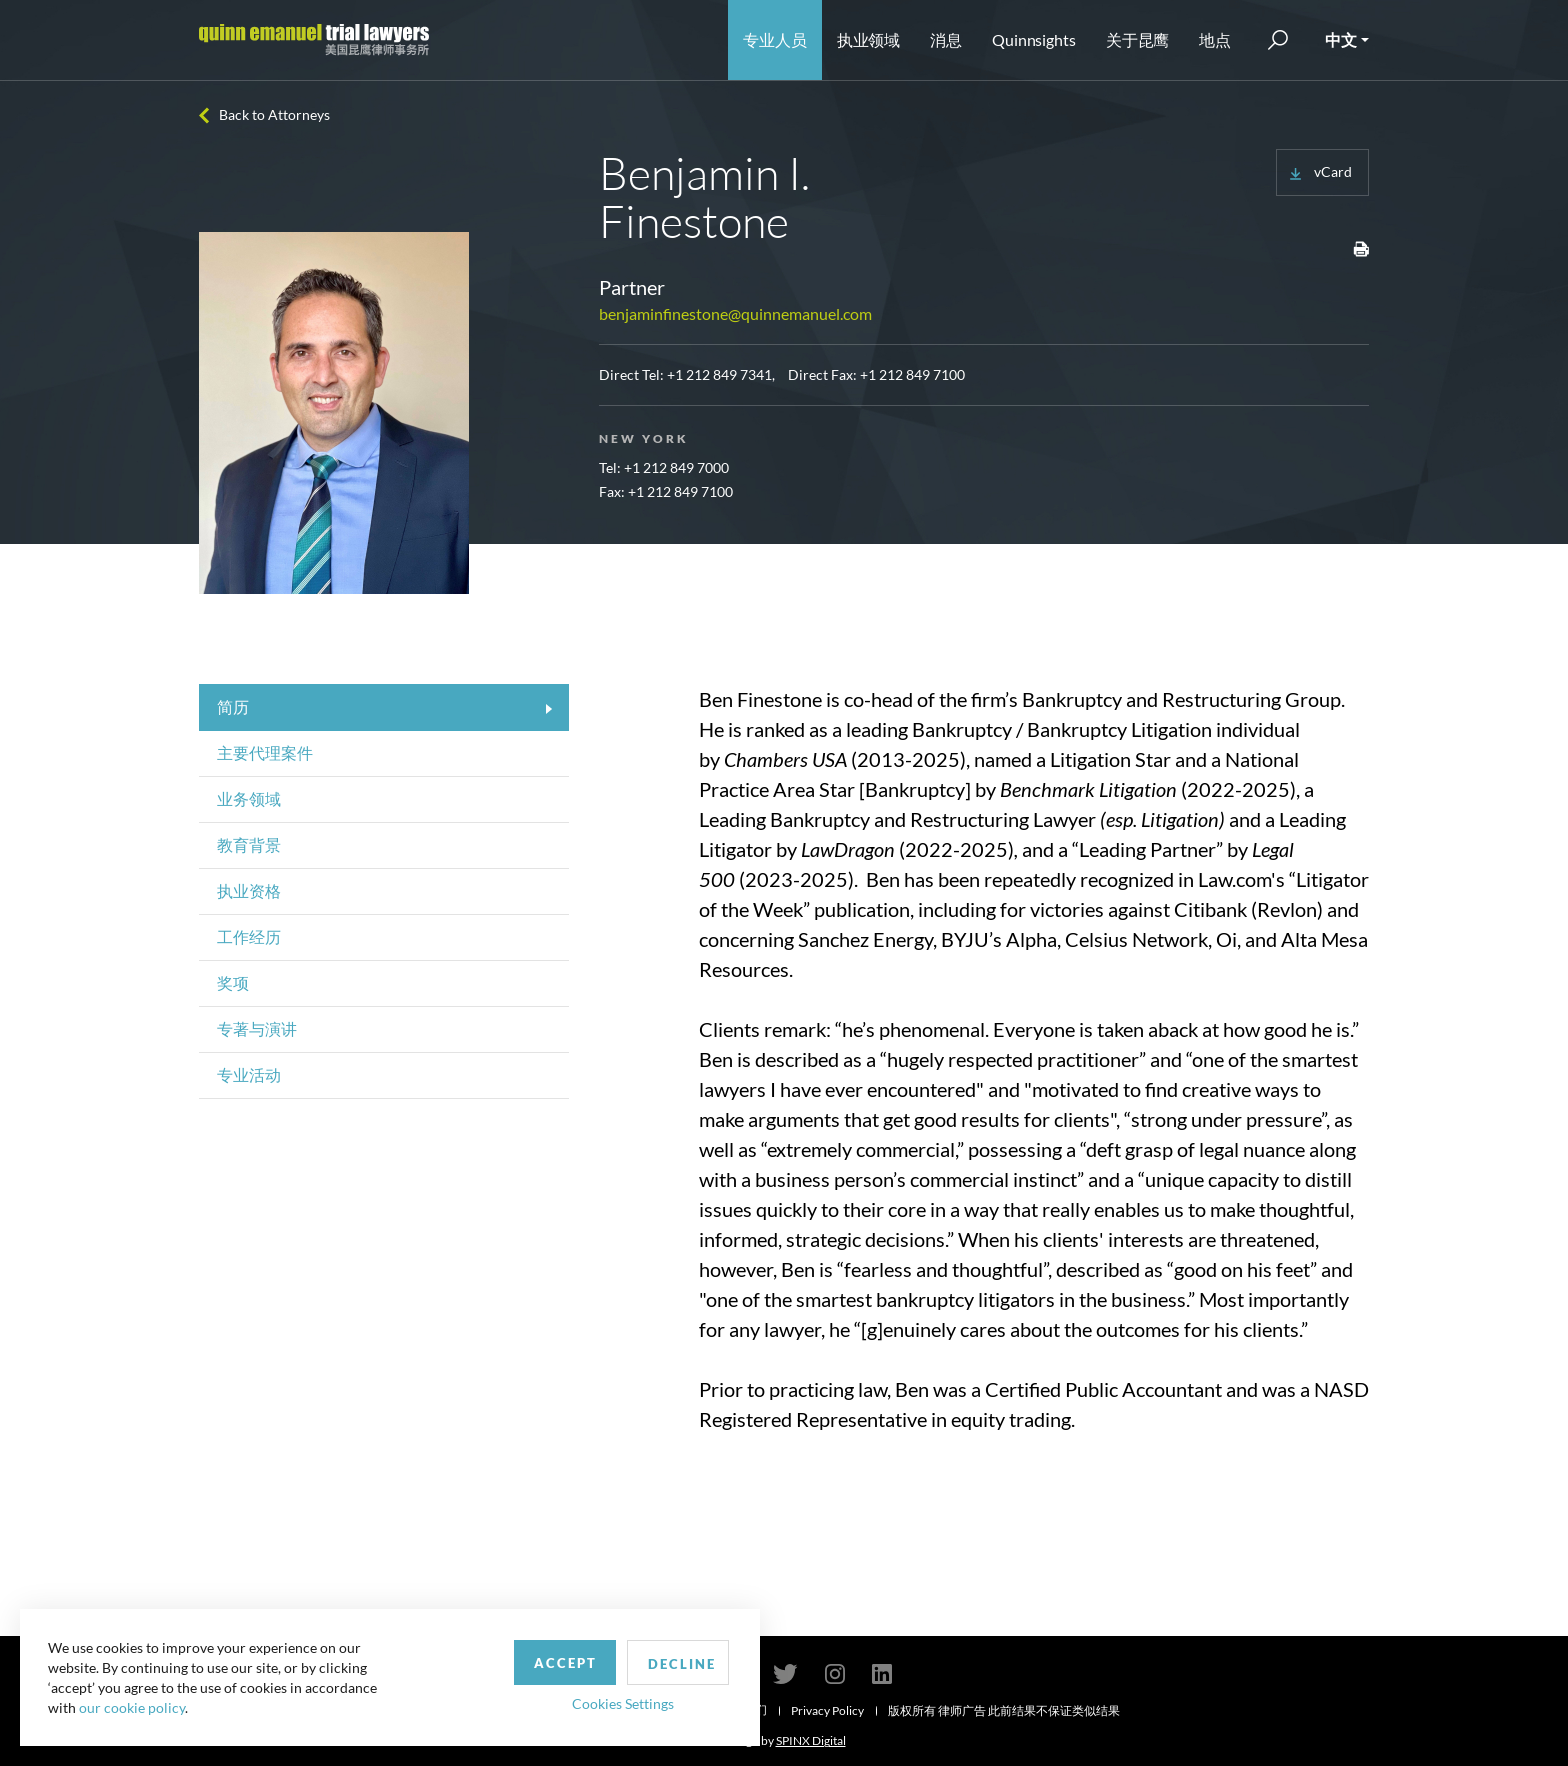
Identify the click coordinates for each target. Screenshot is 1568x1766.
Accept (463, 1659)
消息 (946, 39)
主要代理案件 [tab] (265, 752)
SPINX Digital (811, 1740)
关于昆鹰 (1138, 39)
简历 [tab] (233, 706)
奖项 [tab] (233, 982)
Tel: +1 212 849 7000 (664, 467)
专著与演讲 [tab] (257, 1028)
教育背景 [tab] (249, 844)
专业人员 (775, 39)
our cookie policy (134, 1705)
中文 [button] (1341, 39)
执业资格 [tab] (249, 890)
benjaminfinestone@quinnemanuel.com (735, 313)
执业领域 (869, 39)
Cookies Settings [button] (521, 1699)
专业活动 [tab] (249, 1074)
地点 (1215, 39)
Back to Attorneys (274, 114)
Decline (583, 1660)
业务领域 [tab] (249, 798)
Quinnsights (1034, 39)
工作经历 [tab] (249, 936)
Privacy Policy (827, 1710)
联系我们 (743, 1709)
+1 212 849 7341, (721, 374)
